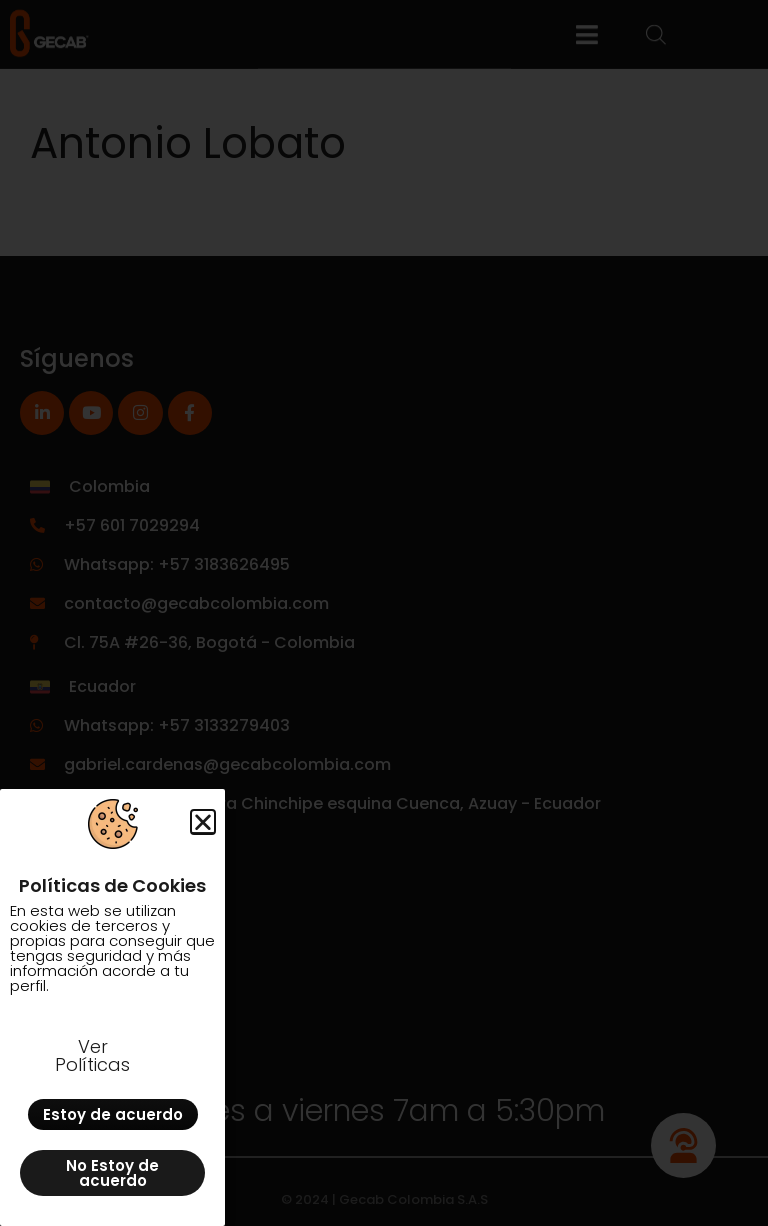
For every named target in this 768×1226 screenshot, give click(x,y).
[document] (384, 613)
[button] (203, 822)
